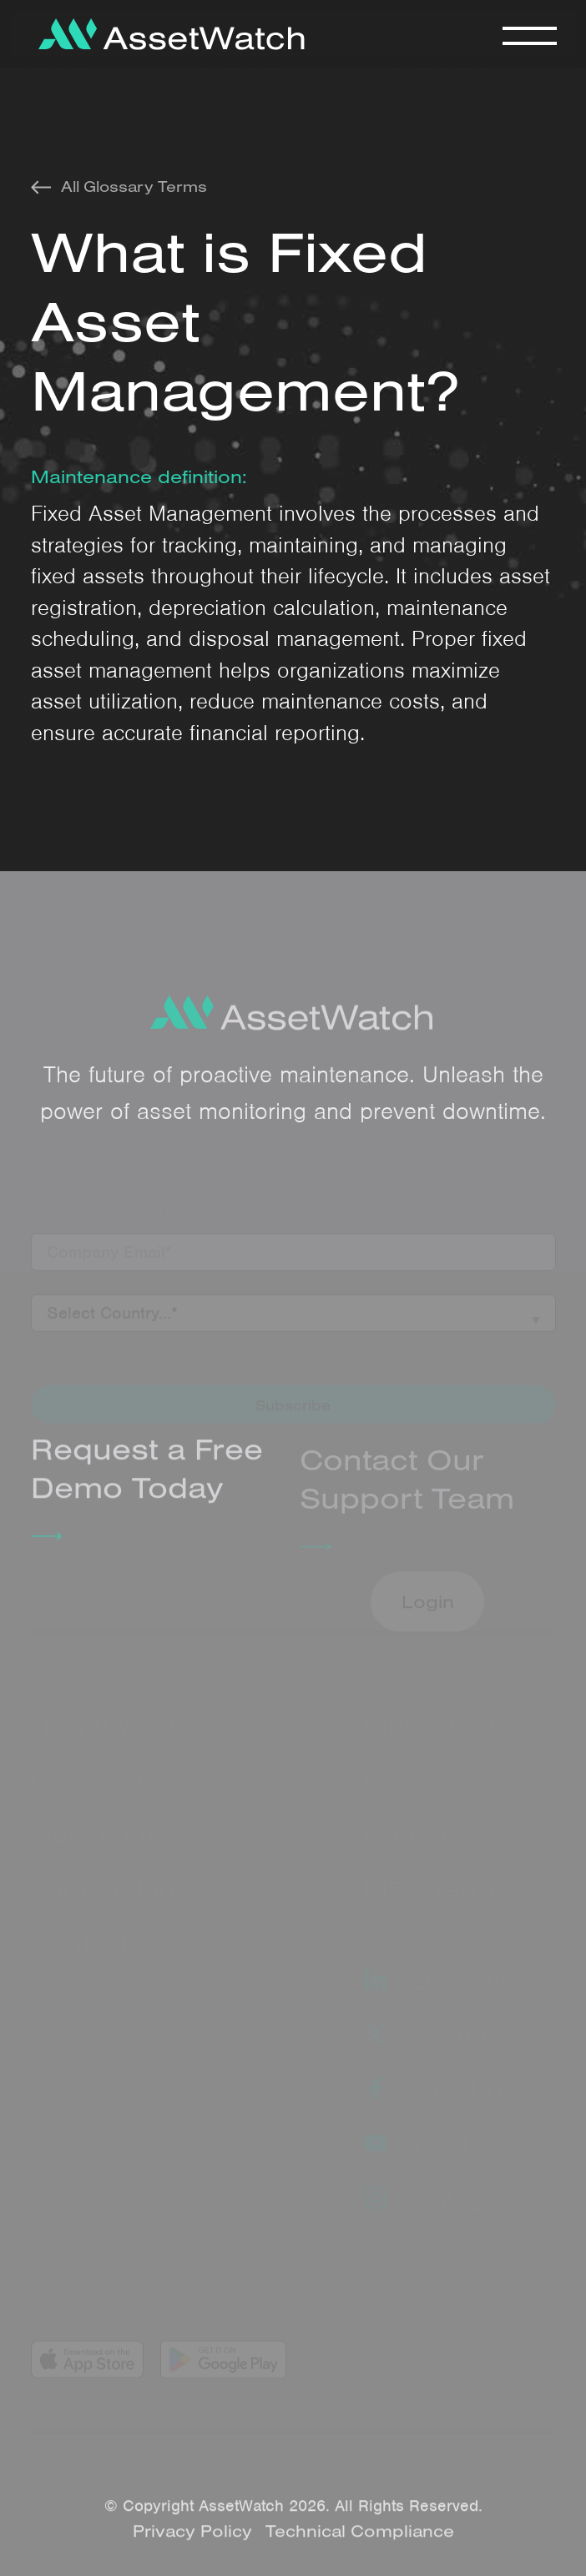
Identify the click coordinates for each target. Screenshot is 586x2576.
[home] (167, 33)
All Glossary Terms (134, 186)
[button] (529, 34)
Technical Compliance (359, 2538)
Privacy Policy (192, 2538)
